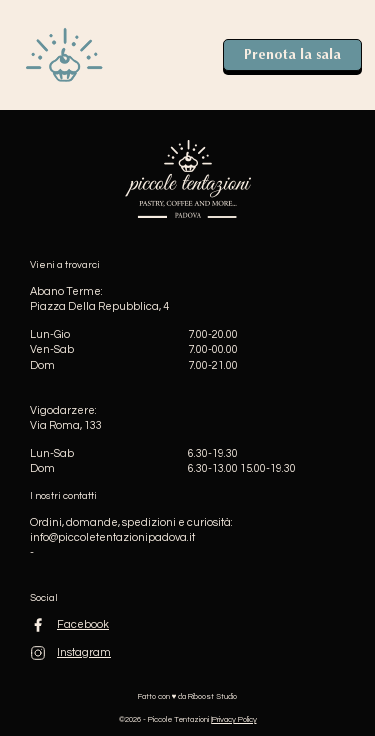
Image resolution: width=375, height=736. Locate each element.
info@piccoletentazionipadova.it (112, 537)
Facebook (83, 624)
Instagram (84, 652)
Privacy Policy (234, 719)
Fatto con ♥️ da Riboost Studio (188, 696)
